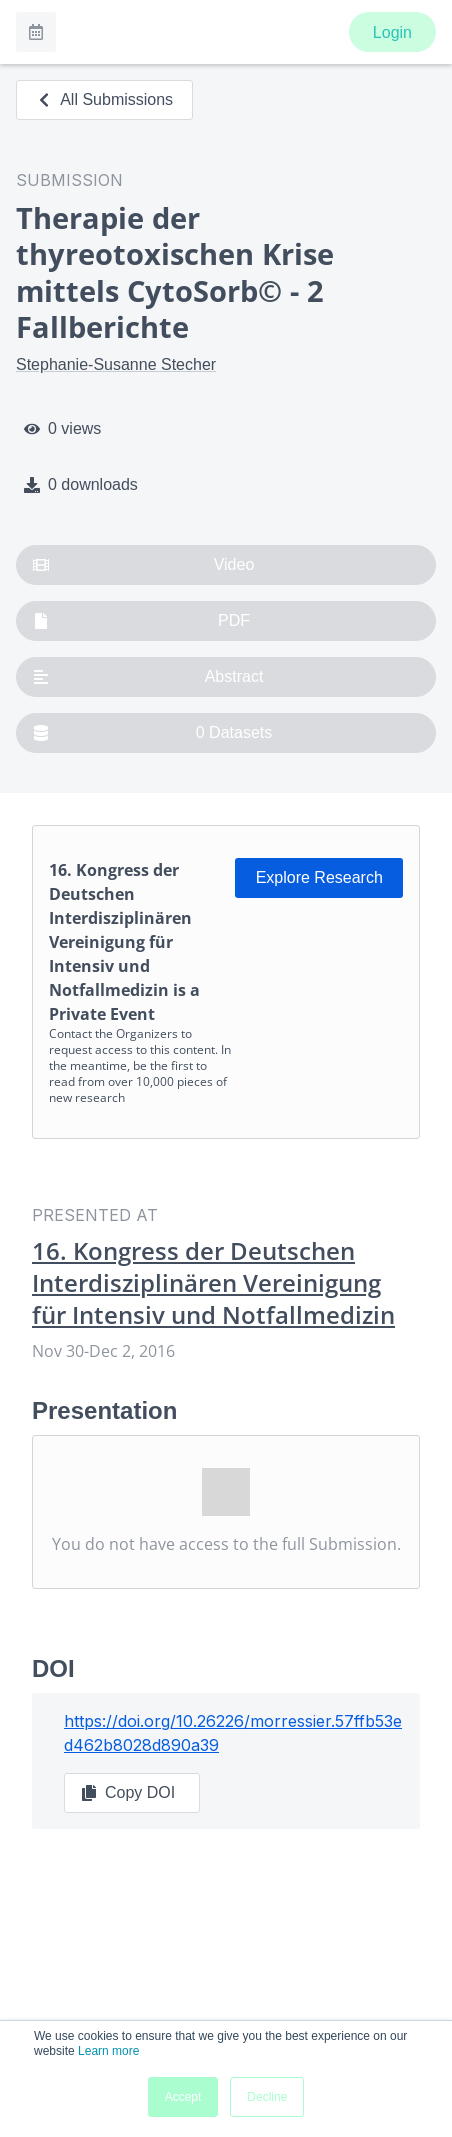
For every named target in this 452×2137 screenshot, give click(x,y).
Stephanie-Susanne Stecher (116, 364)
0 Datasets (152, 733)
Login (392, 32)
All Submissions (104, 99)
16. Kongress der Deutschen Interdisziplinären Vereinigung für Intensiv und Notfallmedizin (213, 1283)
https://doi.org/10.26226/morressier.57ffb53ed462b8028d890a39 (233, 1733)
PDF (141, 621)
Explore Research (319, 877)
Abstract (148, 677)
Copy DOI (128, 1793)
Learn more (108, 2051)
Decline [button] (267, 2097)
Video (143, 565)
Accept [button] (183, 2097)
